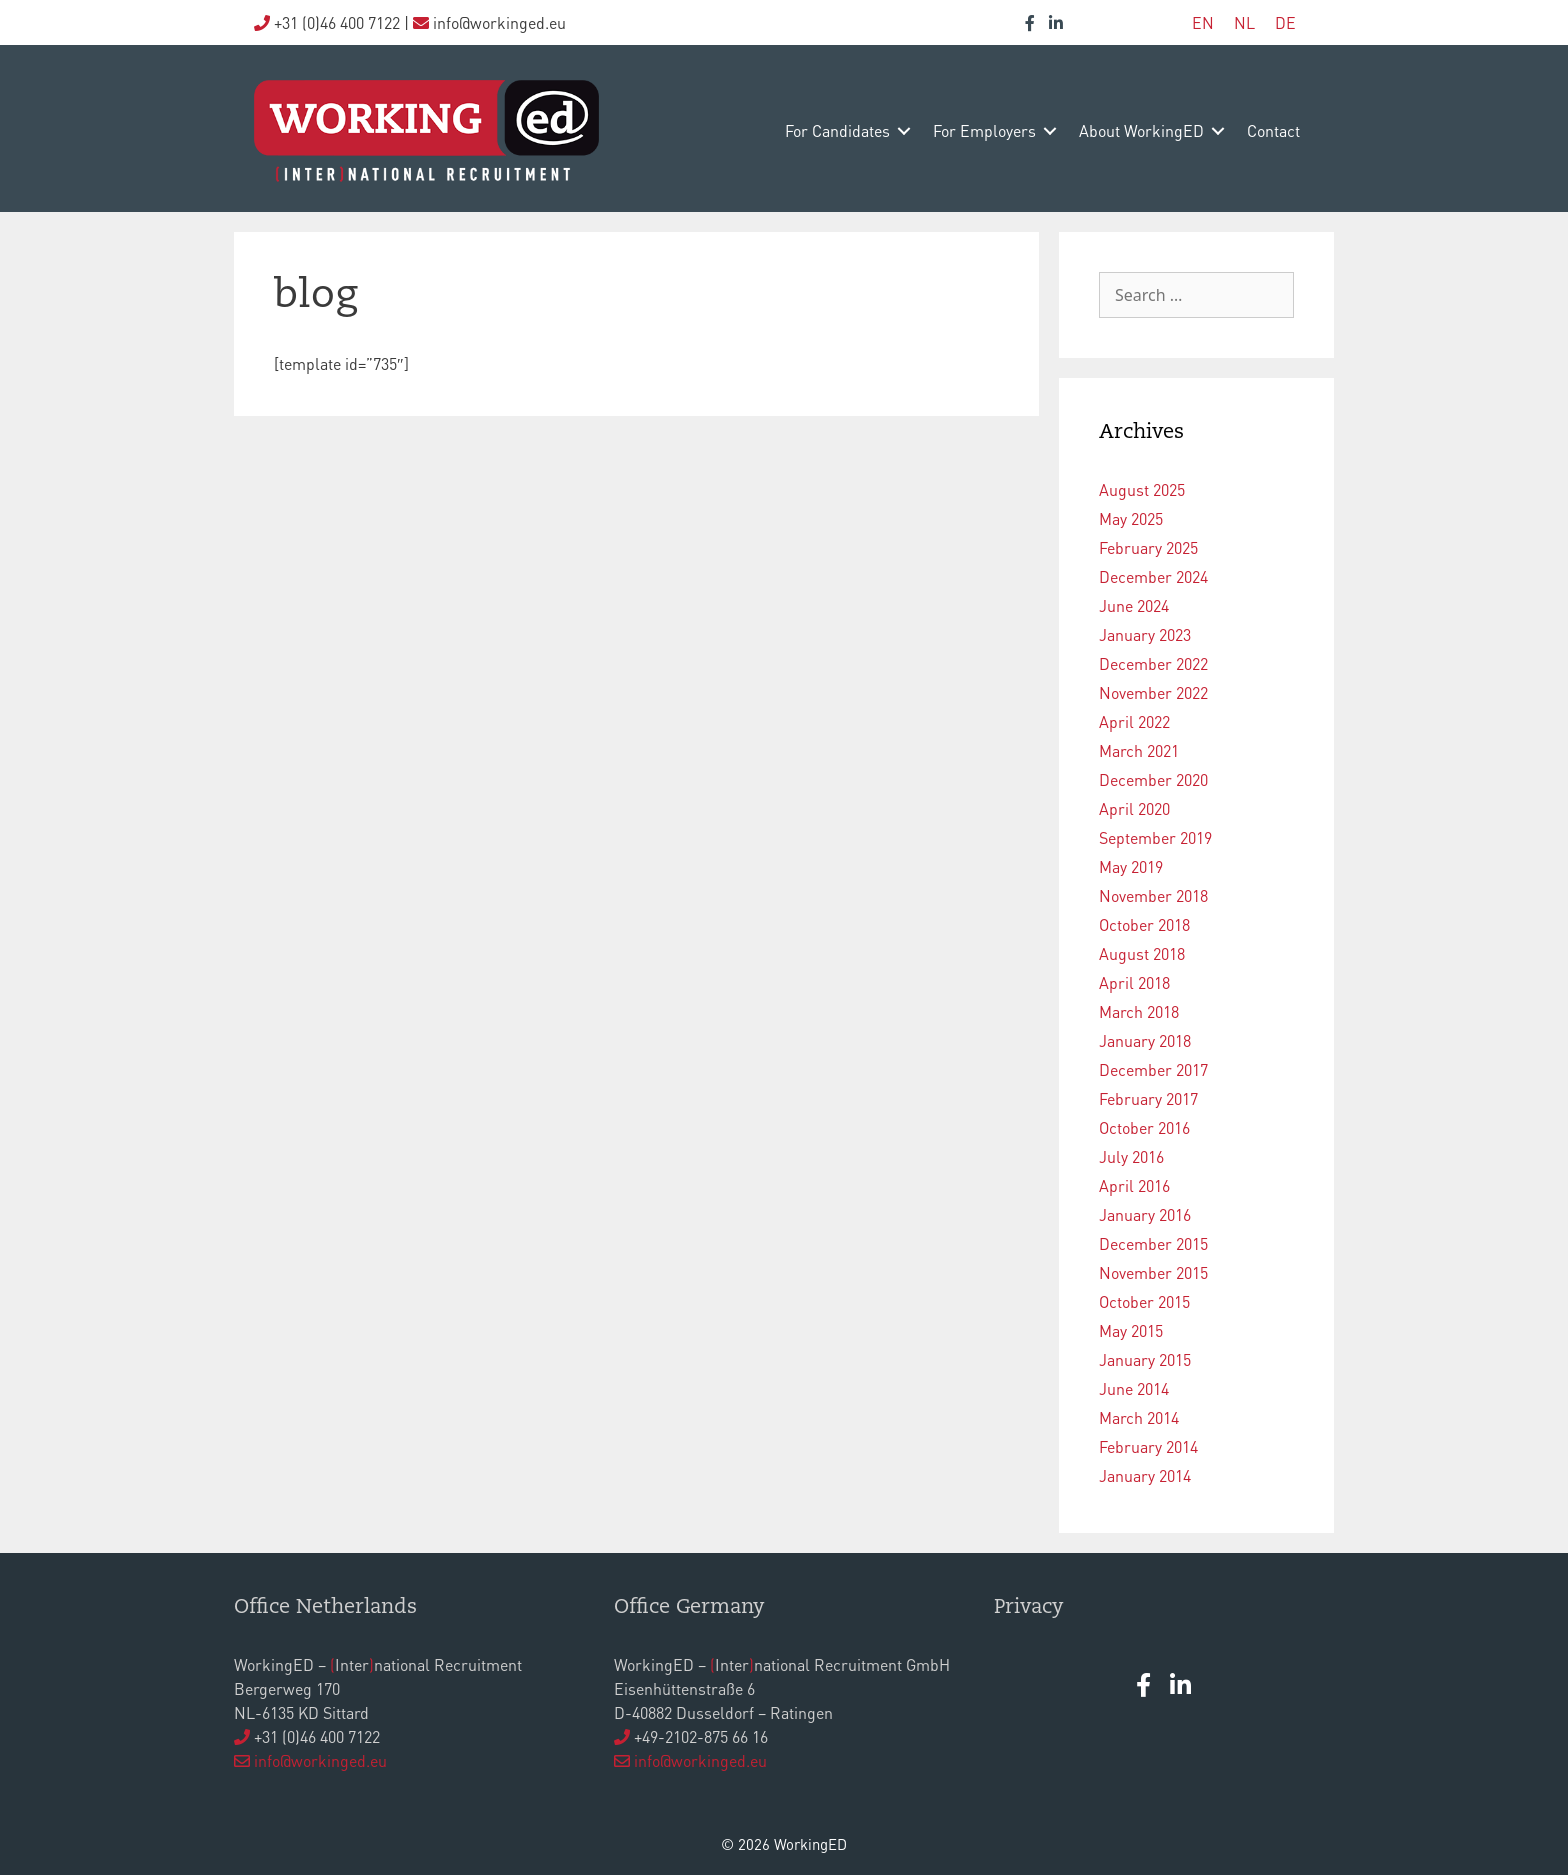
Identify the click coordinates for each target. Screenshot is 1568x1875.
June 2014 (1134, 1388)
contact (1273, 130)
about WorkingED (1141, 130)
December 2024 (1153, 576)
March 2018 (1139, 1011)
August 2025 (1142, 489)
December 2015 (1153, 1243)
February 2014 (1148, 1446)
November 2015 (1153, 1272)
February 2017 (1148, 1098)
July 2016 (1131, 1156)
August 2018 (1142, 953)
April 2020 (1134, 808)
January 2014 (1145, 1475)
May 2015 (1131, 1330)
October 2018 (1144, 924)
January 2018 (1145, 1040)
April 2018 (1134, 982)
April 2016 (1134, 1185)
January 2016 (1145, 1214)
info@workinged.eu (320, 1760)
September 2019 (1155, 837)
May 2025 (1131, 518)
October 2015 (1144, 1301)
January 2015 (1145, 1359)
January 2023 (1145, 634)
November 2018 (1153, 895)
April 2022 (1134, 721)
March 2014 (1139, 1417)
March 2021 (1139, 750)
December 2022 (1153, 663)
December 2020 (1153, 779)
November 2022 (1153, 692)
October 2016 (1144, 1127)
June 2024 (1134, 605)
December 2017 (1153, 1069)
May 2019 (1131, 866)
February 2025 (1148, 547)
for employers (984, 130)
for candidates (837, 130)
